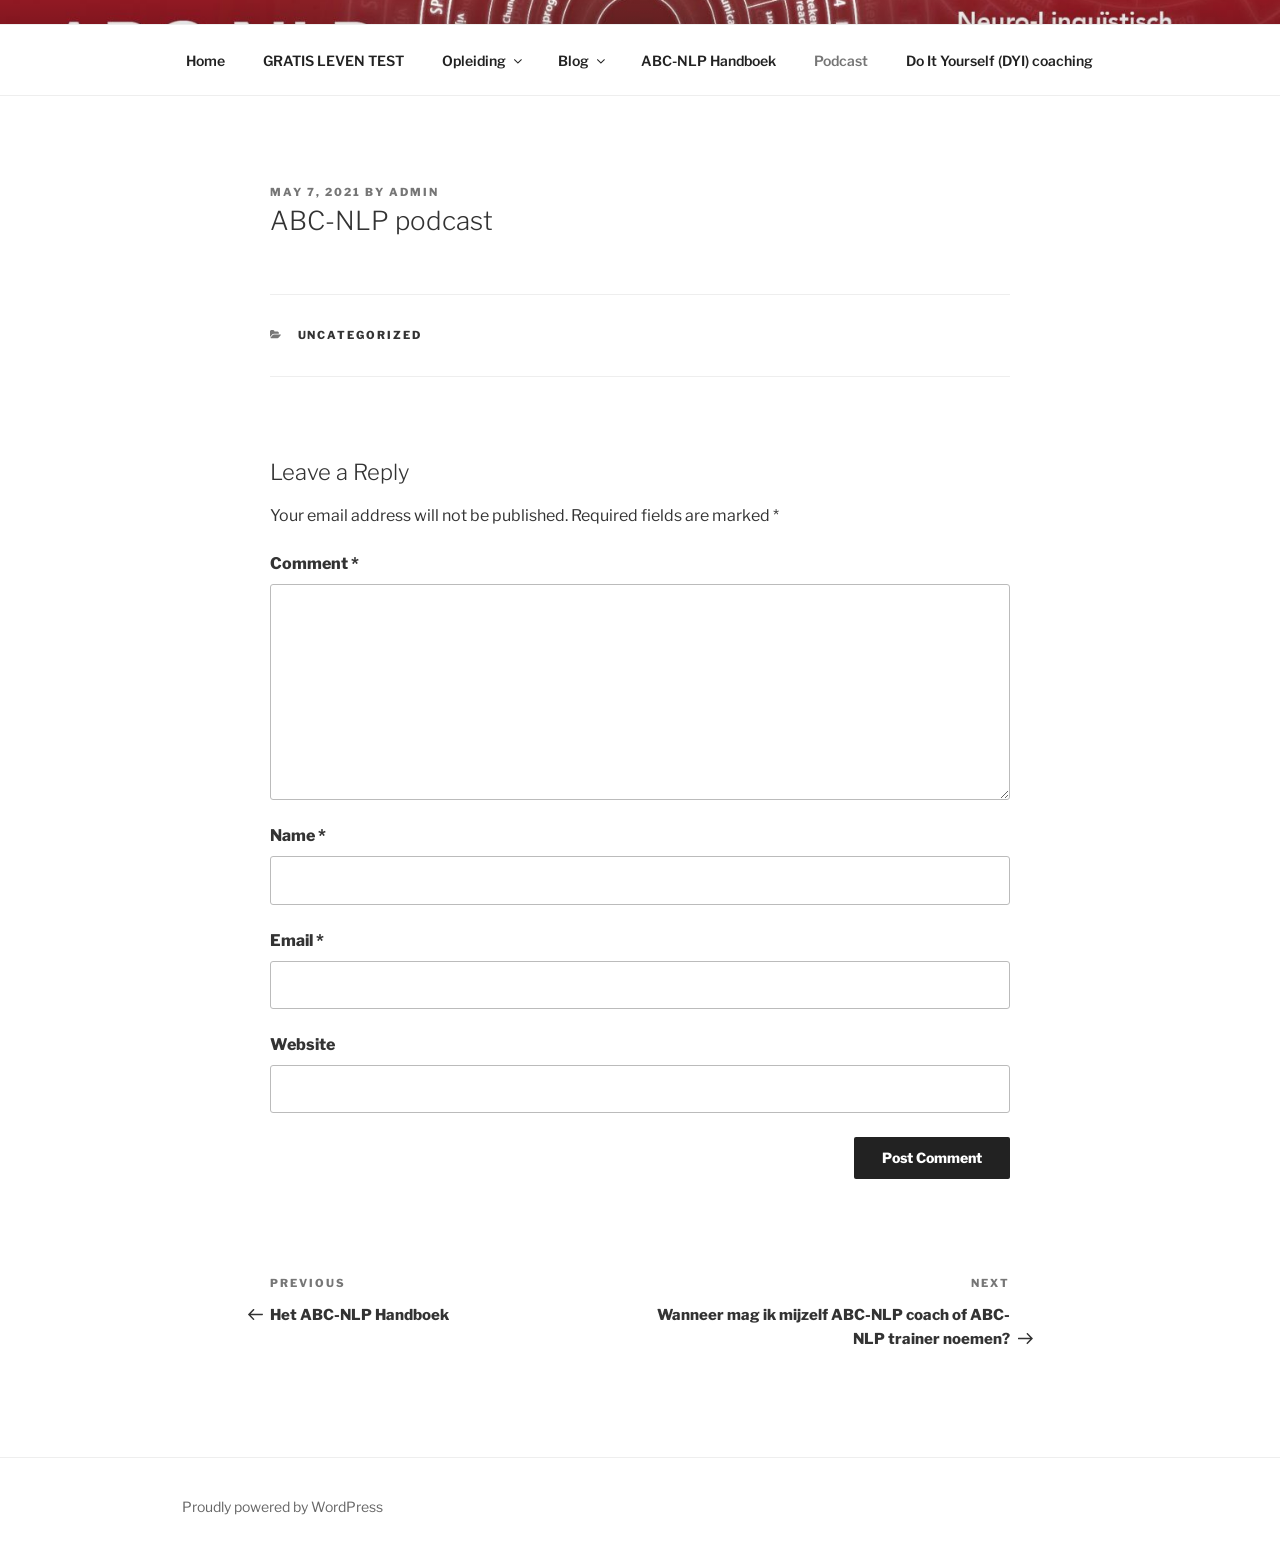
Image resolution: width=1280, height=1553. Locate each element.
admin (414, 192)
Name (298, 835)
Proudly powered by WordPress (282, 1506)
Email (297, 940)
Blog (583, 60)
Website (302, 1044)
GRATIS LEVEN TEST (333, 60)
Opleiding (483, 60)
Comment (314, 563)
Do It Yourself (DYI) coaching (999, 60)
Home (205, 60)
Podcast (841, 60)
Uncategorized (360, 335)
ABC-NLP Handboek (708, 60)
